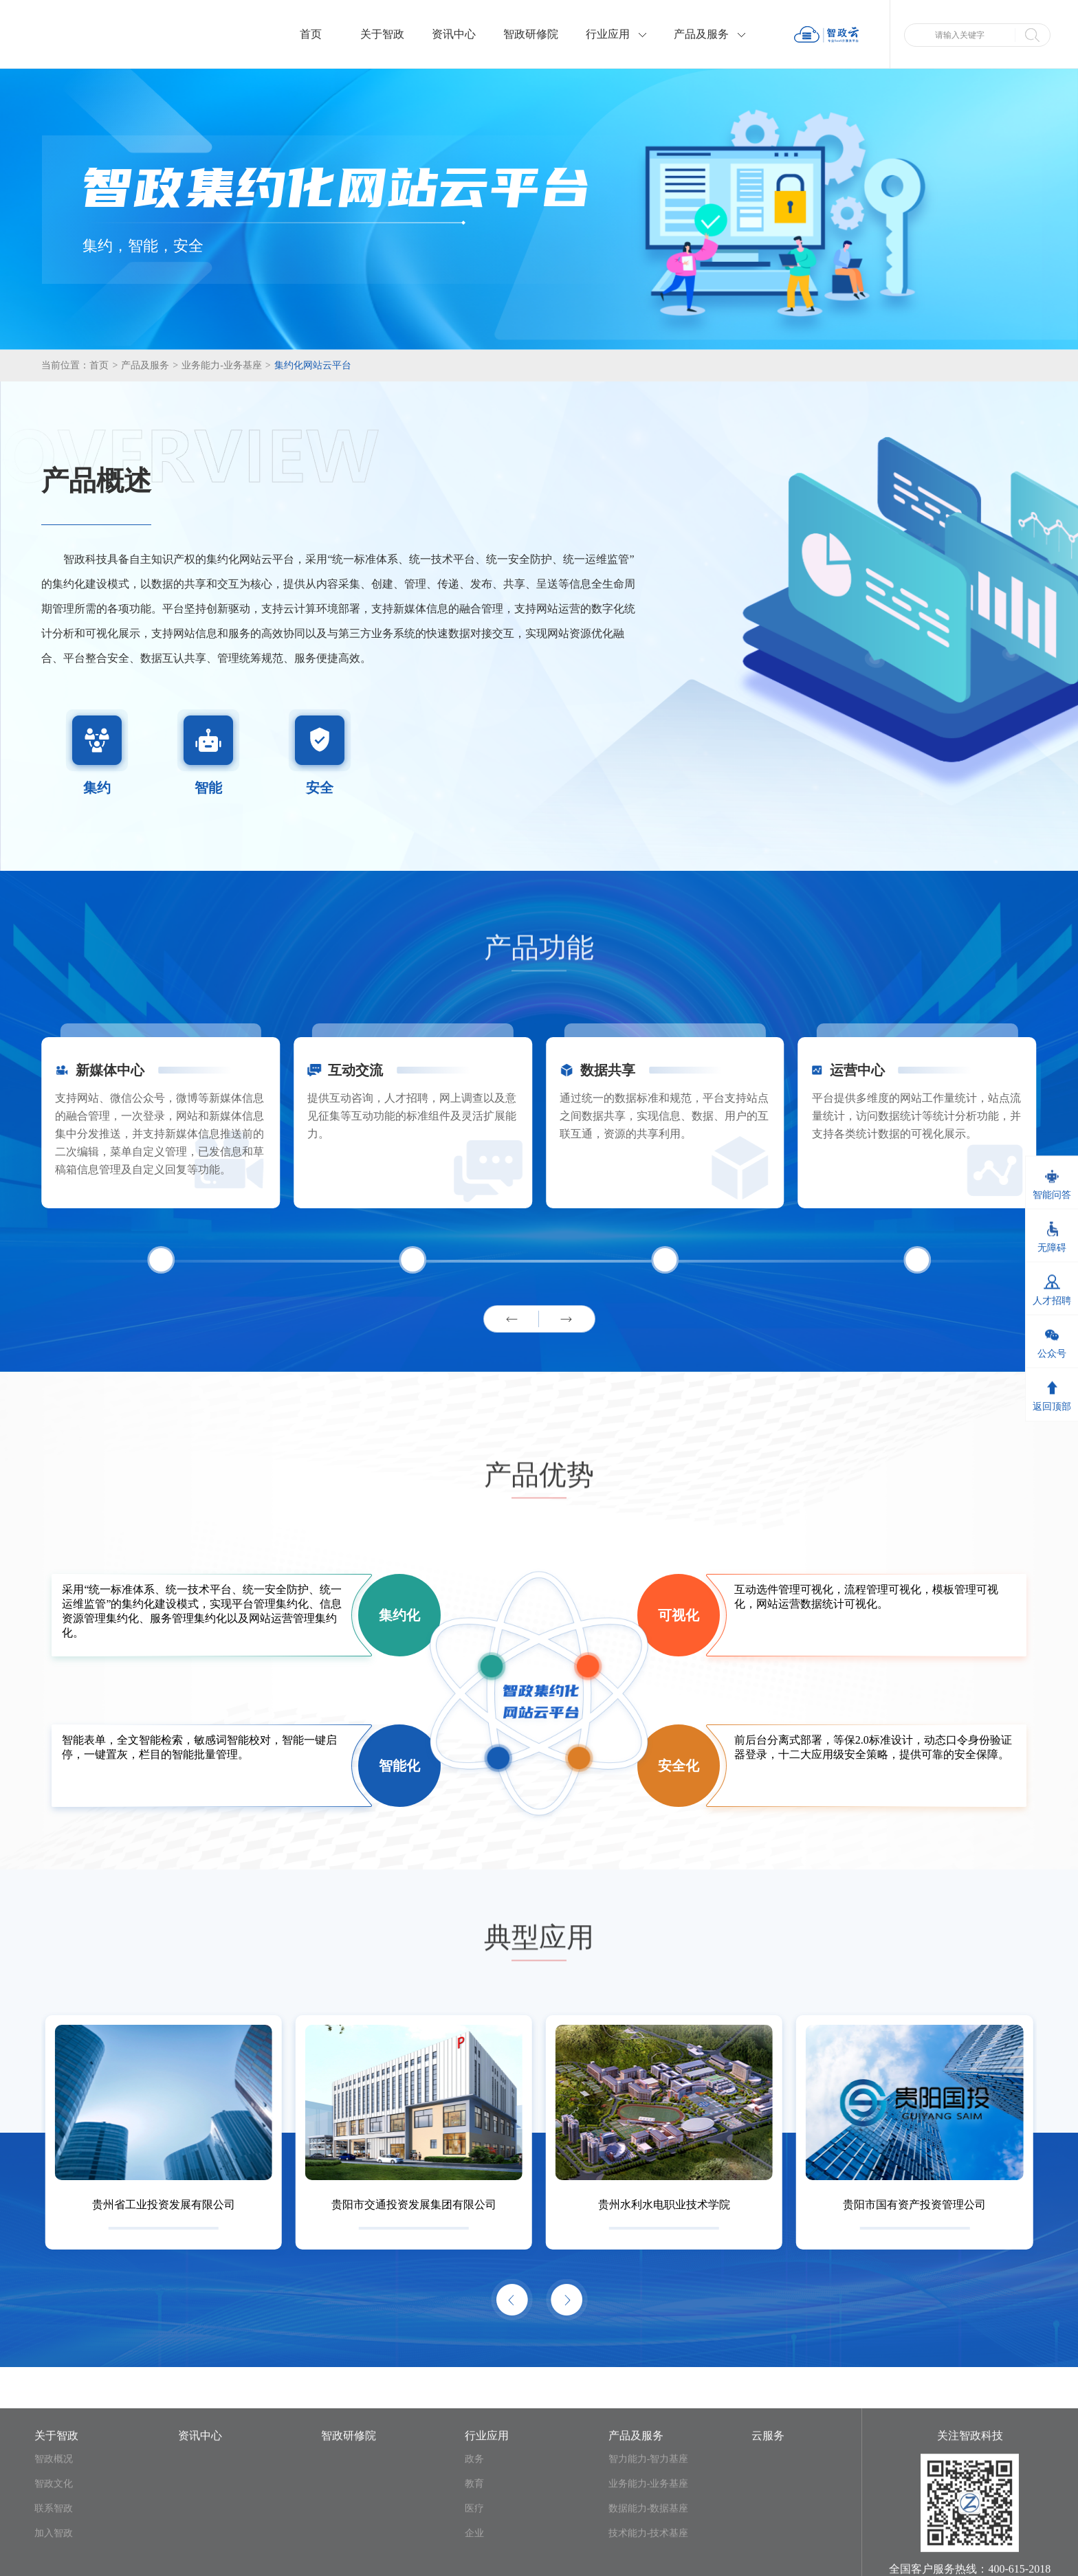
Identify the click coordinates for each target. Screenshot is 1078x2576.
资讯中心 (454, 34)
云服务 (767, 2557)
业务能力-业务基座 (226, 365)
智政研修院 (530, 34)
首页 (311, 34)
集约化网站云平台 (312, 365)
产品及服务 (709, 34)
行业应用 (616, 34)
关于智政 (382, 34)
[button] (512, 1319)
